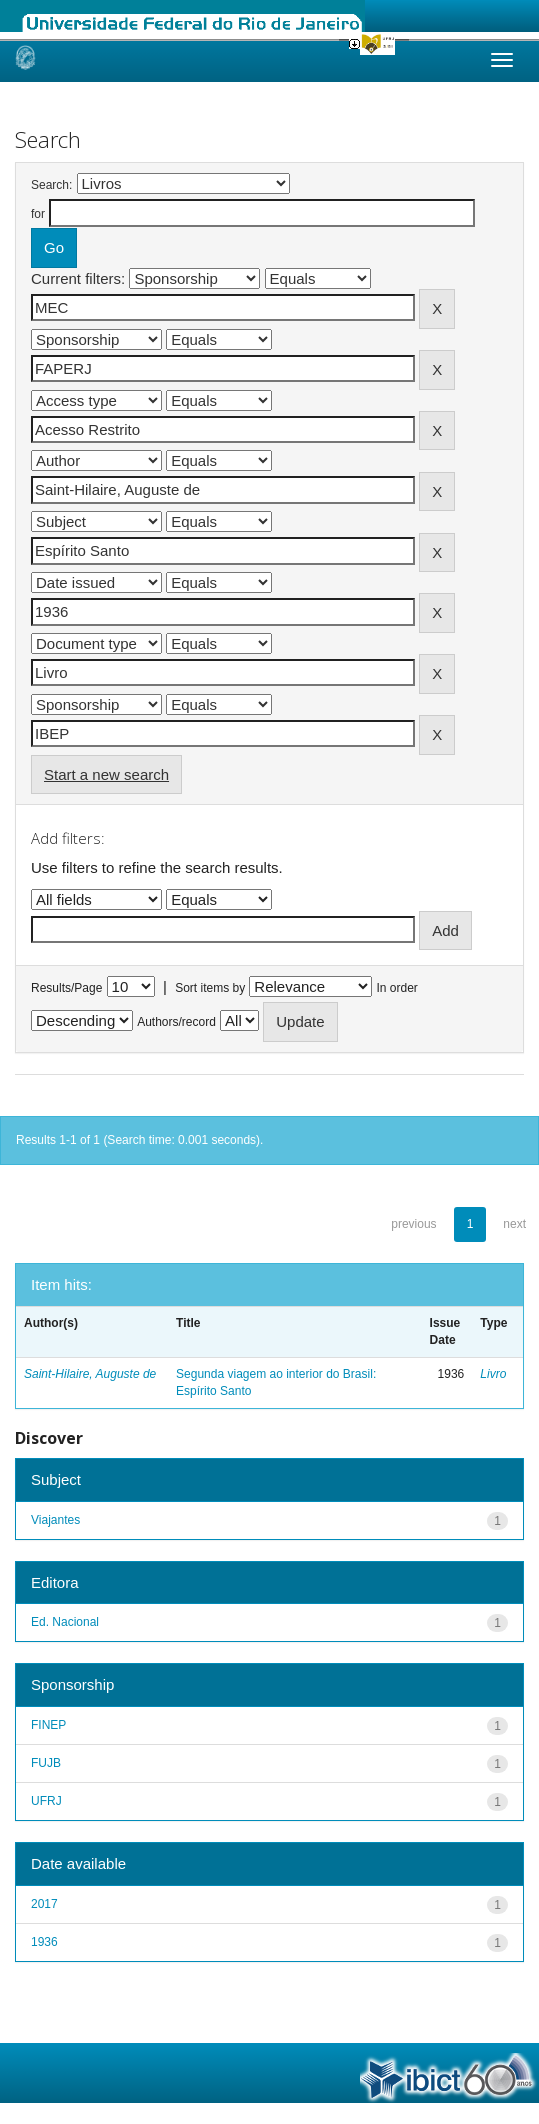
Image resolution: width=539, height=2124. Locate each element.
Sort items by (210, 988)
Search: (51, 185)
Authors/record (176, 1022)
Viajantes (55, 1520)
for (38, 214)
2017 (44, 1904)
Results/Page (66, 988)
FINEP (48, 1725)
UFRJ (46, 1801)
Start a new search (106, 774)
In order (397, 988)
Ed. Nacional (65, 1622)
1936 (44, 1942)
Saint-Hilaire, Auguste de (90, 1374)
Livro (493, 1374)
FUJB (46, 1763)
